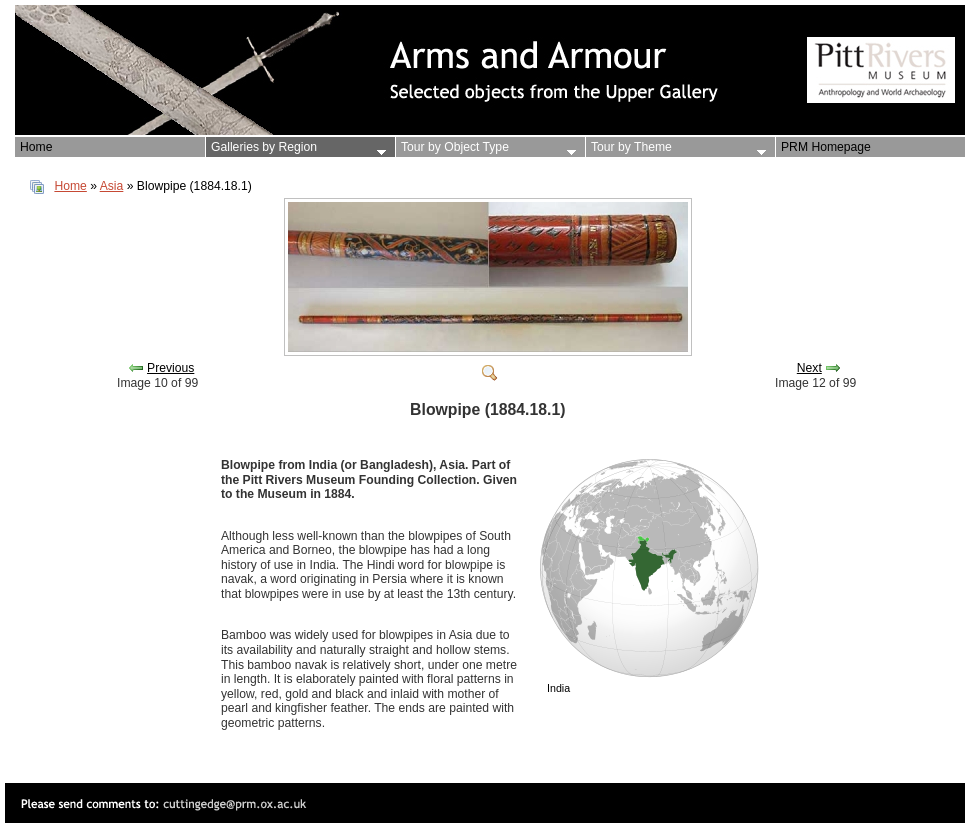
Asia (112, 186)
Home (70, 186)
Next (809, 368)
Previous (170, 368)
